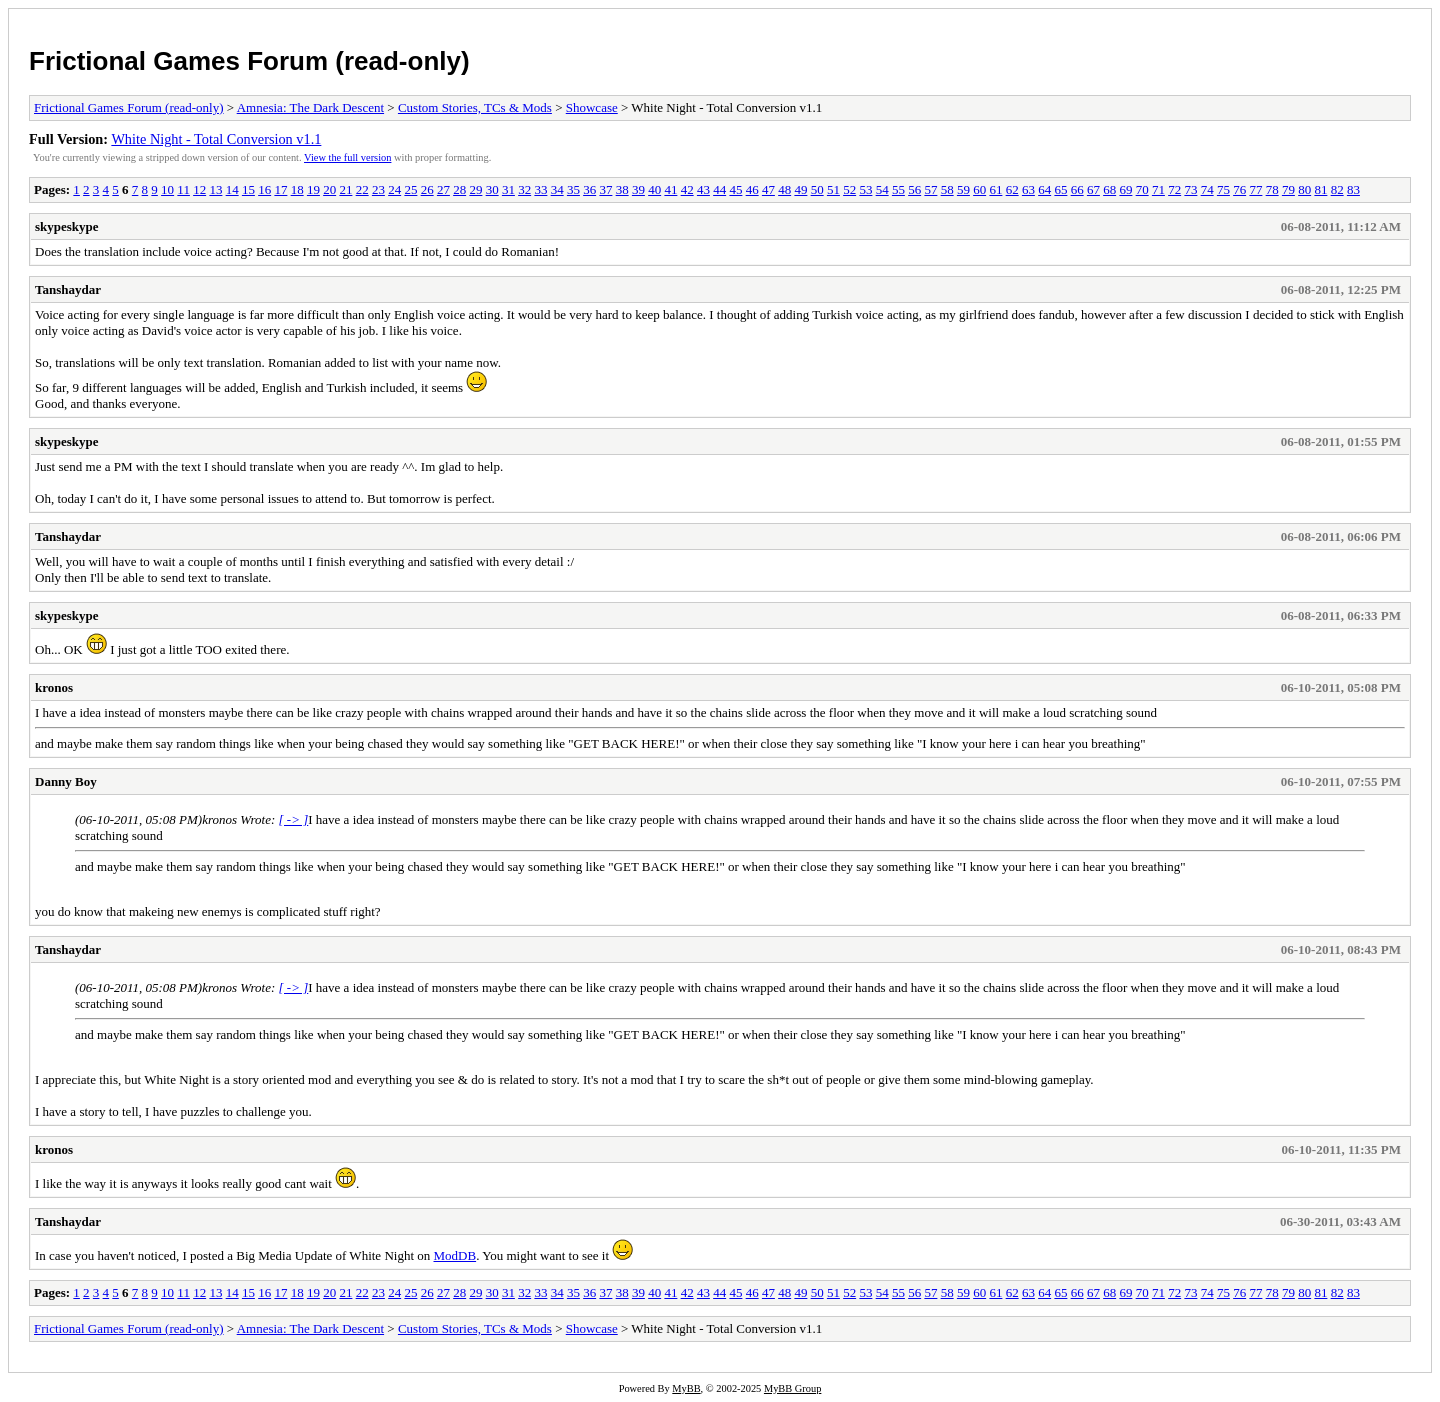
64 (1044, 189)
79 (1288, 189)
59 (963, 189)
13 (215, 189)
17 (280, 189)
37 (605, 189)
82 (1337, 189)
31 (508, 189)
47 (768, 189)
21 (345, 189)
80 (1304, 189)
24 (394, 189)
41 (670, 189)
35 (573, 189)
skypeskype (67, 226)
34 (557, 189)
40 (654, 189)
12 (199, 189)
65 (1060, 189)
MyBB (686, 1388)
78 (1272, 189)
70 (1142, 189)
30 (492, 189)
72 (1174, 189)
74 (1207, 189)
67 (1093, 189)
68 (1109, 189)
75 (1223, 189)
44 (719, 189)
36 (589, 189)
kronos (54, 687)
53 (865, 189)
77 (1255, 189)
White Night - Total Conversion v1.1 (216, 139)
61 (995, 189)
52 (849, 189)
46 (752, 189)
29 (475, 189)
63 (1028, 189)
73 (1190, 189)
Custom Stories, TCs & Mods (475, 107)
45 (735, 189)
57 (930, 189)
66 (1077, 189)
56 (914, 189)
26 (427, 189)
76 (1239, 189)
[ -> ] (294, 819)
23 (378, 189)
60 (979, 189)
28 (459, 189)
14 (232, 189)
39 (638, 189)
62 (1012, 189)
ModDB (455, 1255)
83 (1353, 189)
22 (362, 189)
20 (329, 189)
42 (687, 189)
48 (784, 189)
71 (1158, 189)
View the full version (347, 157)
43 (703, 189)
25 (410, 189)
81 (1320, 189)
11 (183, 189)
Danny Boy (66, 781)
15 (248, 189)
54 (882, 189)
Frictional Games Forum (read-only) (249, 61)
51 (833, 189)
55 (898, 189)
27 (443, 189)
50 (817, 189)
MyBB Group (792, 1388)
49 (800, 189)
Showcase (592, 107)
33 (540, 189)
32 (524, 189)
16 (264, 189)
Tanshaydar (68, 289)
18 (297, 189)
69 (1125, 189)
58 (947, 189)
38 (622, 189)
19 (313, 189)
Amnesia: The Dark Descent (310, 107)
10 (167, 189)
